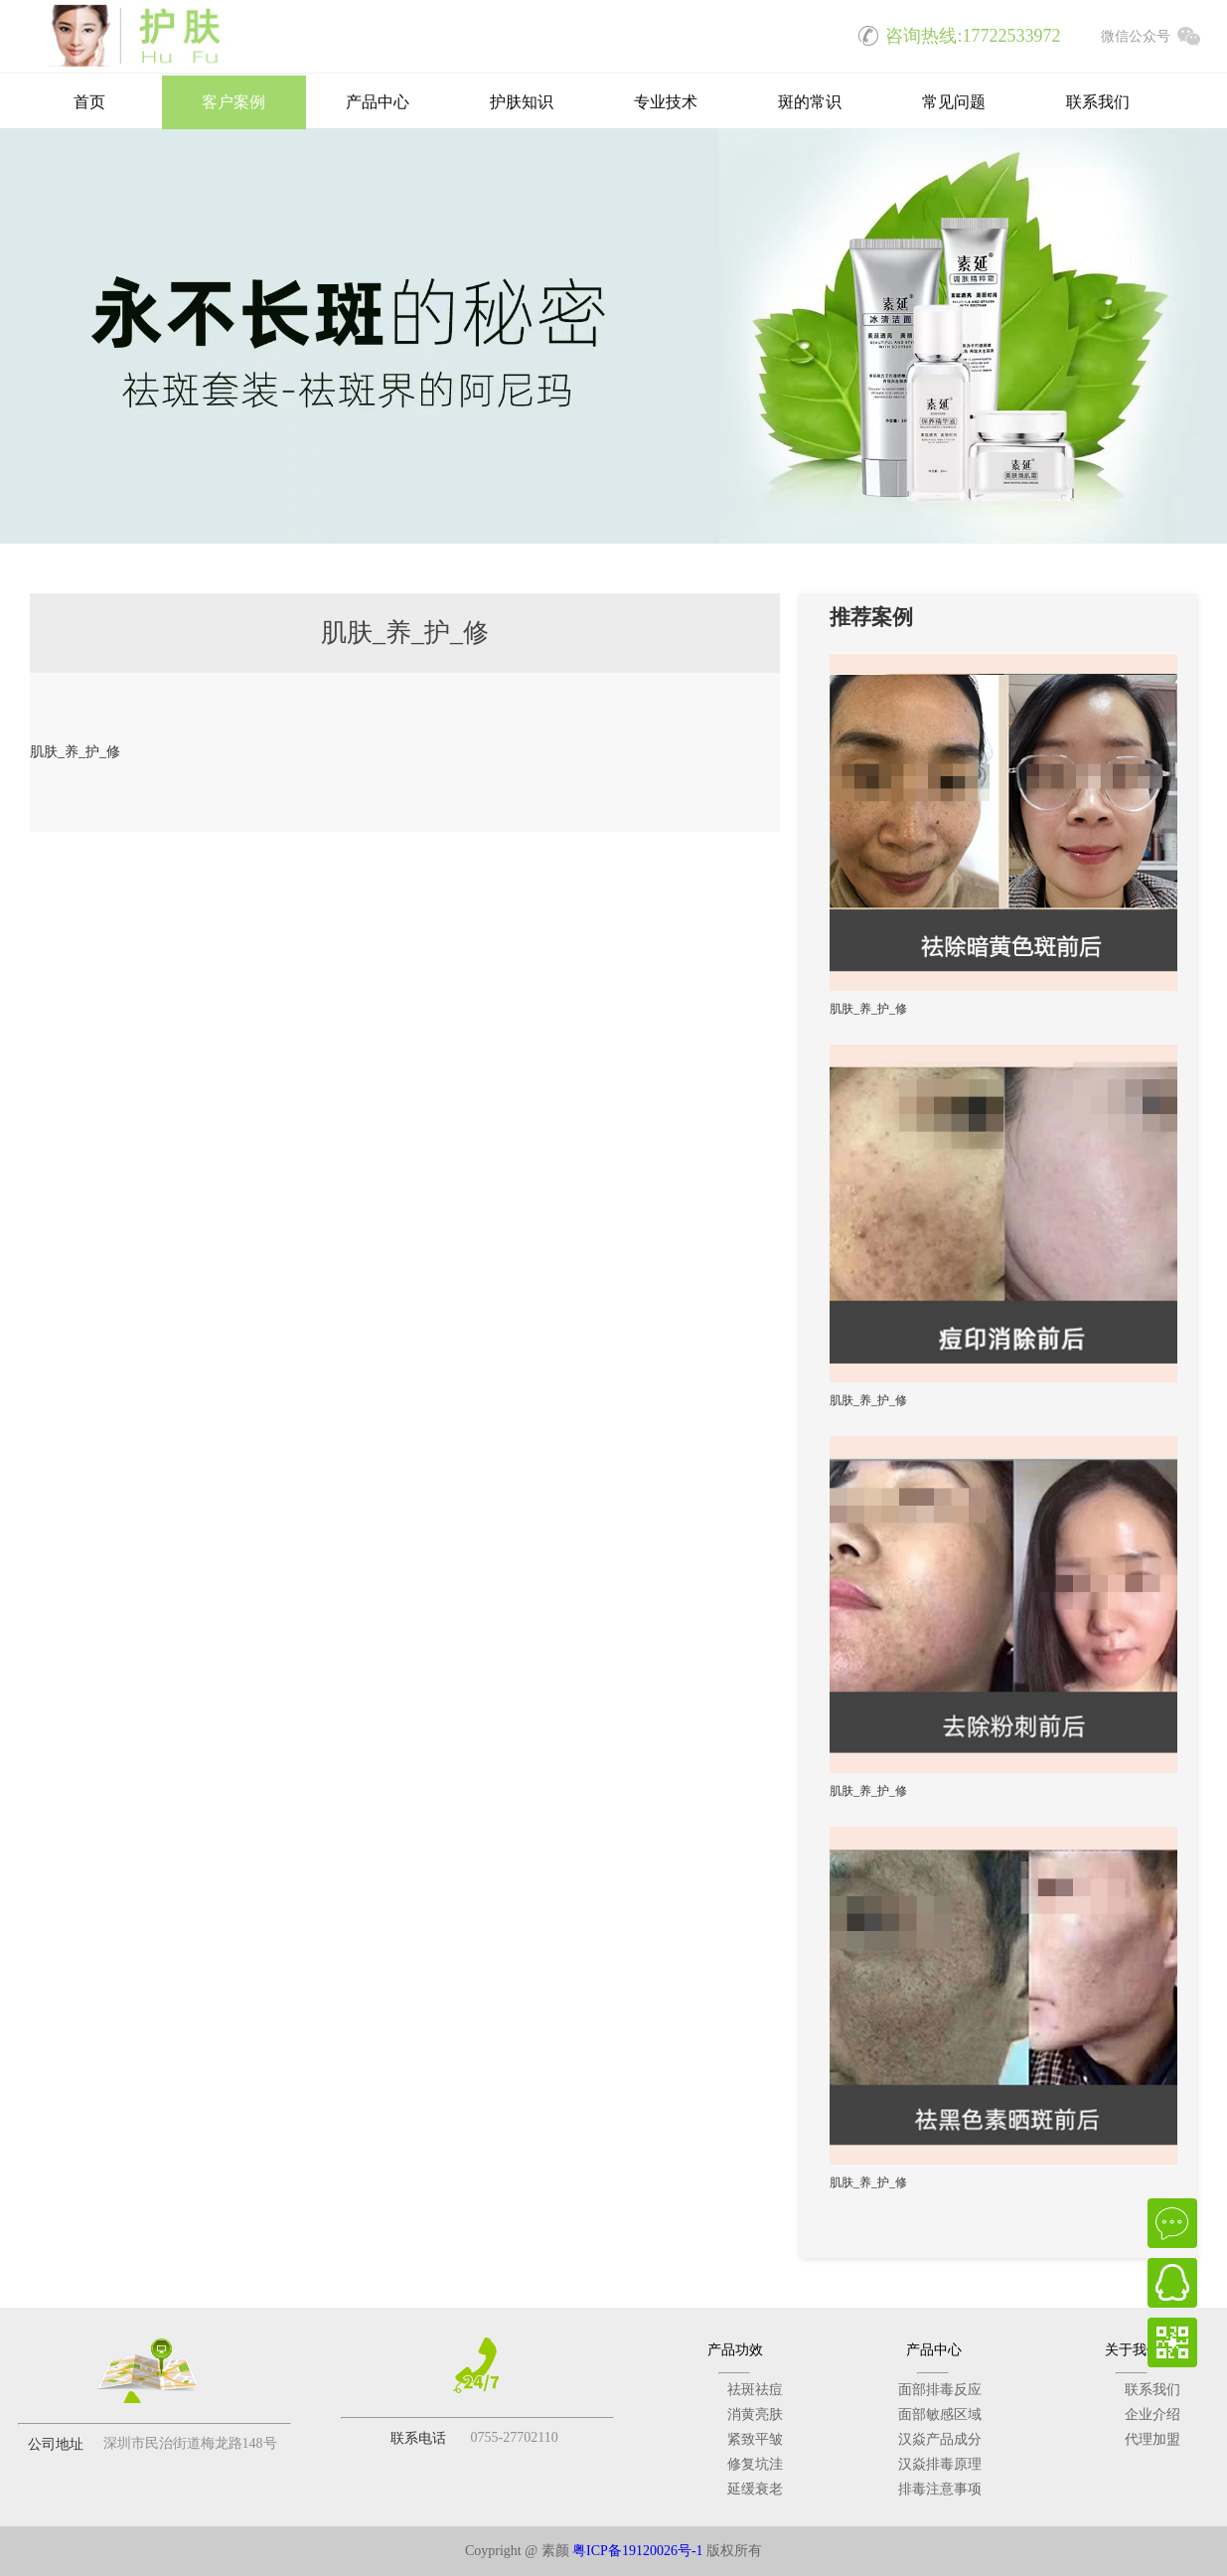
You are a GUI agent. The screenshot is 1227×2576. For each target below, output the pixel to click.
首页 (89, 103)
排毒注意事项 (940, 2489)
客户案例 (233, 103)
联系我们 (1098, 103)
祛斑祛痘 (755, 2389)
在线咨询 (1172, 2223)
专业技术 (665, 103)
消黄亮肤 (755, 2414)
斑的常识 (810, 103)
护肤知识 (521, 103)
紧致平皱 (755, 2439)
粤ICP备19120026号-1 (637, 2550)
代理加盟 (1152, 2439)
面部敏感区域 (940, 2414)
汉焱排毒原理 (940, 2464)
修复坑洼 (755, 2464)
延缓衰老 (755, 2489)
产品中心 (377, 103)
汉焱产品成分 (940, 2439)
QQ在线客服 (1172, 2283)
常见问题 (954, 103)
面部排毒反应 (940, 2389)
